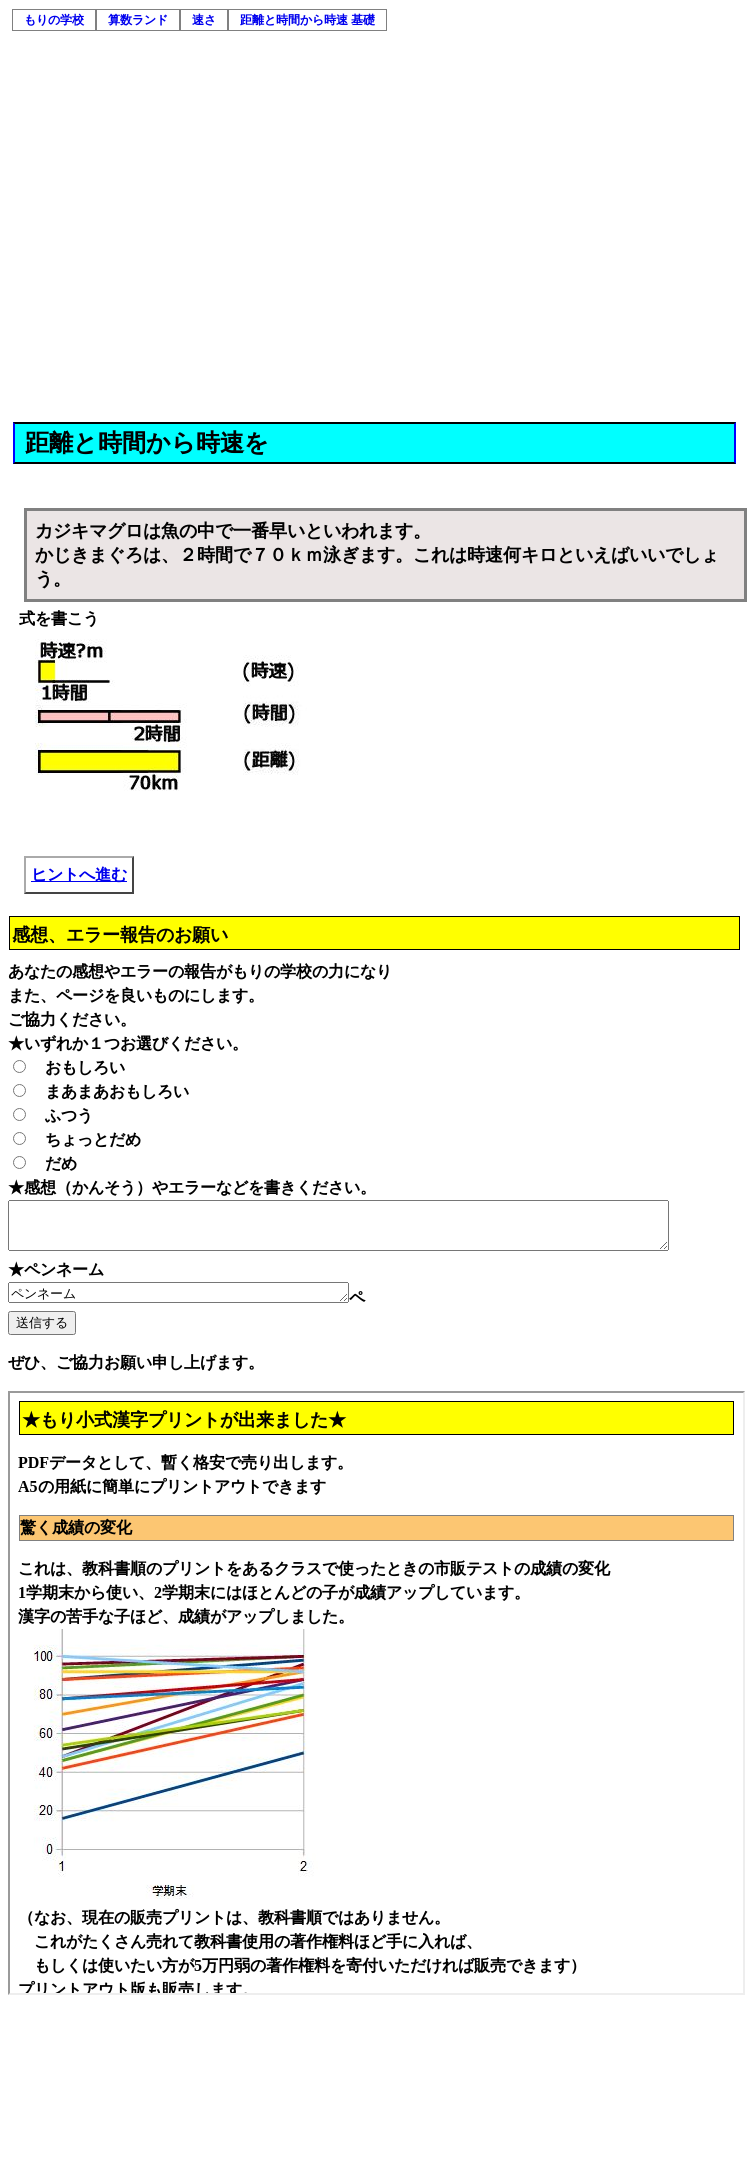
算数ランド (138, 20)
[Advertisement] (187, 224)
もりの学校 (54, 20)
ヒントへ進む (79, 874)
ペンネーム (198, 1303)
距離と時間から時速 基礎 (307, 20)
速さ (204, 20)
